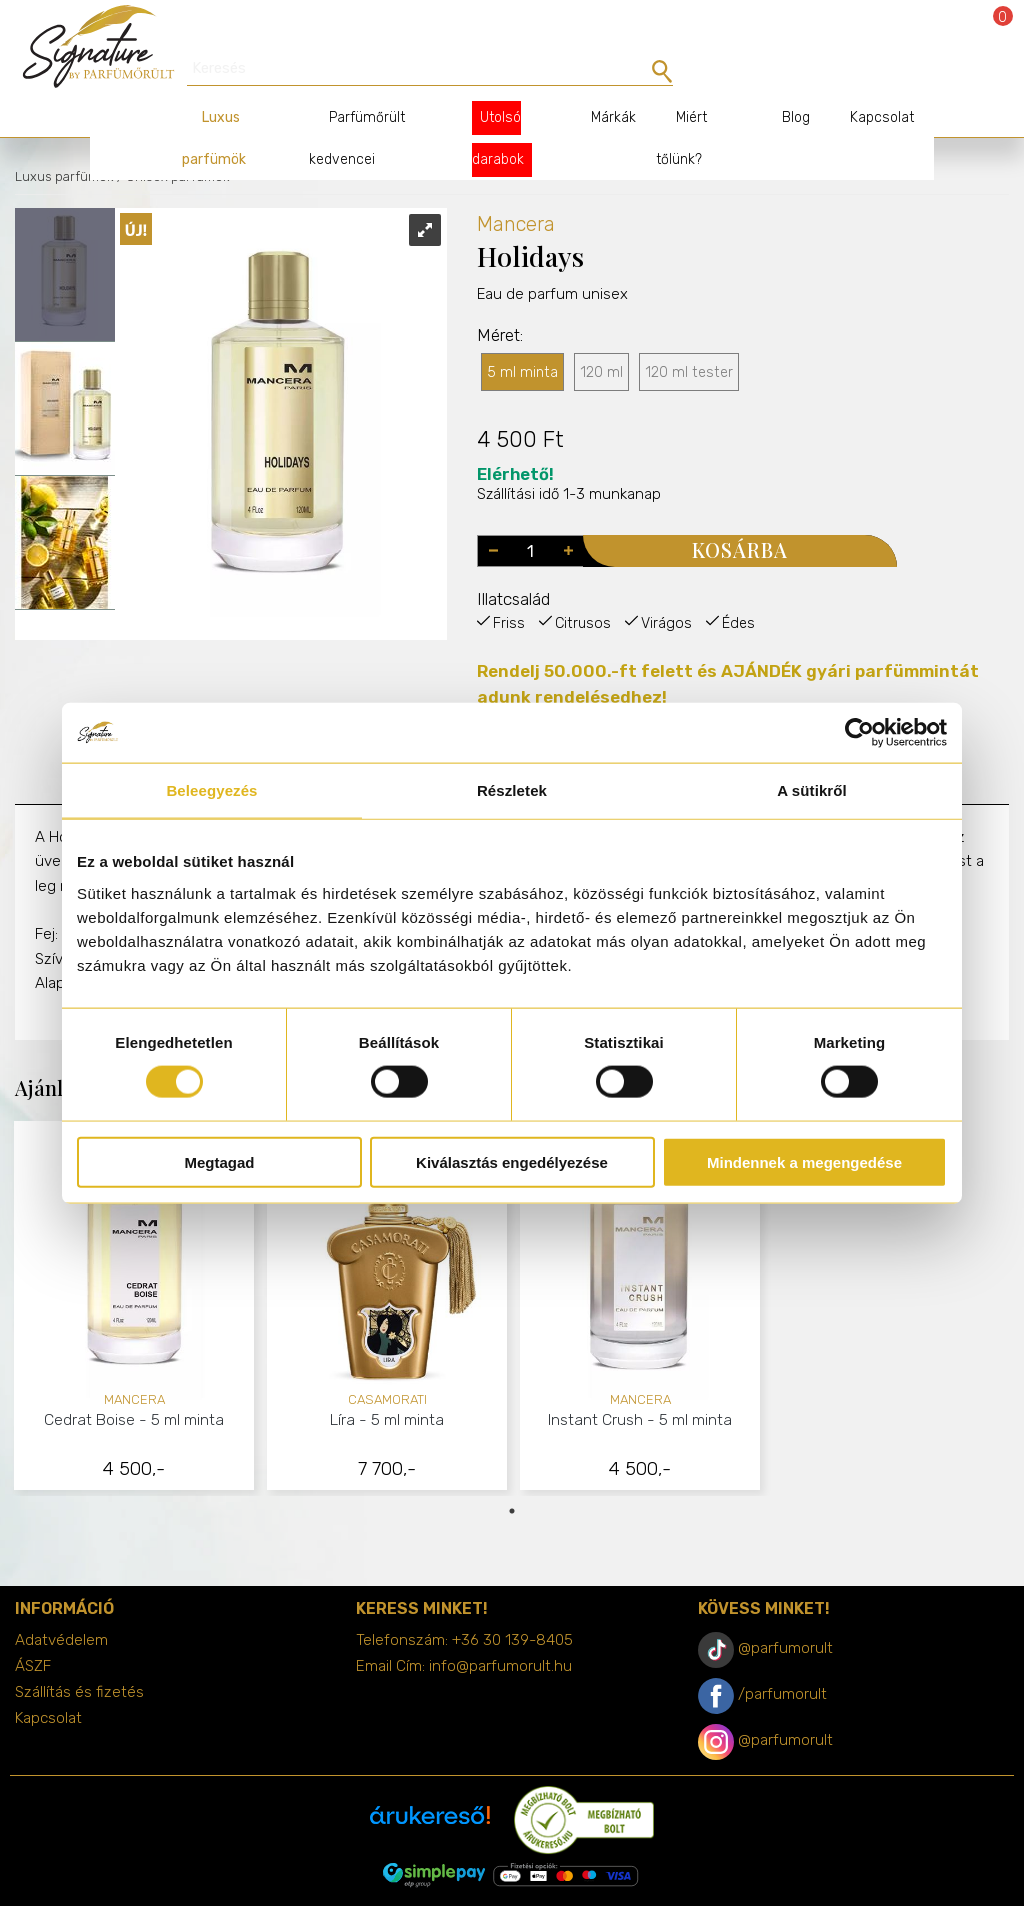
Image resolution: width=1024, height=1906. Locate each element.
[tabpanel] (134, 1273)
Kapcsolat (862, 82)
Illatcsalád (513, 564)
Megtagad (219, 1161)
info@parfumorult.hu (500, 1631)
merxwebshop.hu (551, 1877)
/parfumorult (782, 1659)
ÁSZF (33, 1631)
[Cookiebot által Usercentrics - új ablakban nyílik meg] (859, 733)
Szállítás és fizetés (79, 1657)
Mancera (516, 189)
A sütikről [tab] (812, 790)
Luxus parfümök (64, 141)
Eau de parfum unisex (552, 298)
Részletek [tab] (512, 790)
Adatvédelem (61, 1605)
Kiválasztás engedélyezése (512, 1161)
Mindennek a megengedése (804, 1161)
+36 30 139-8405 (512, 1605)
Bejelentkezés (946, 32)
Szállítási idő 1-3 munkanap (569, 449)
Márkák (597, 82)
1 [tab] (512, 1476)
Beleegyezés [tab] (211, 790)
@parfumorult (785, 1613)
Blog (776, 82)
